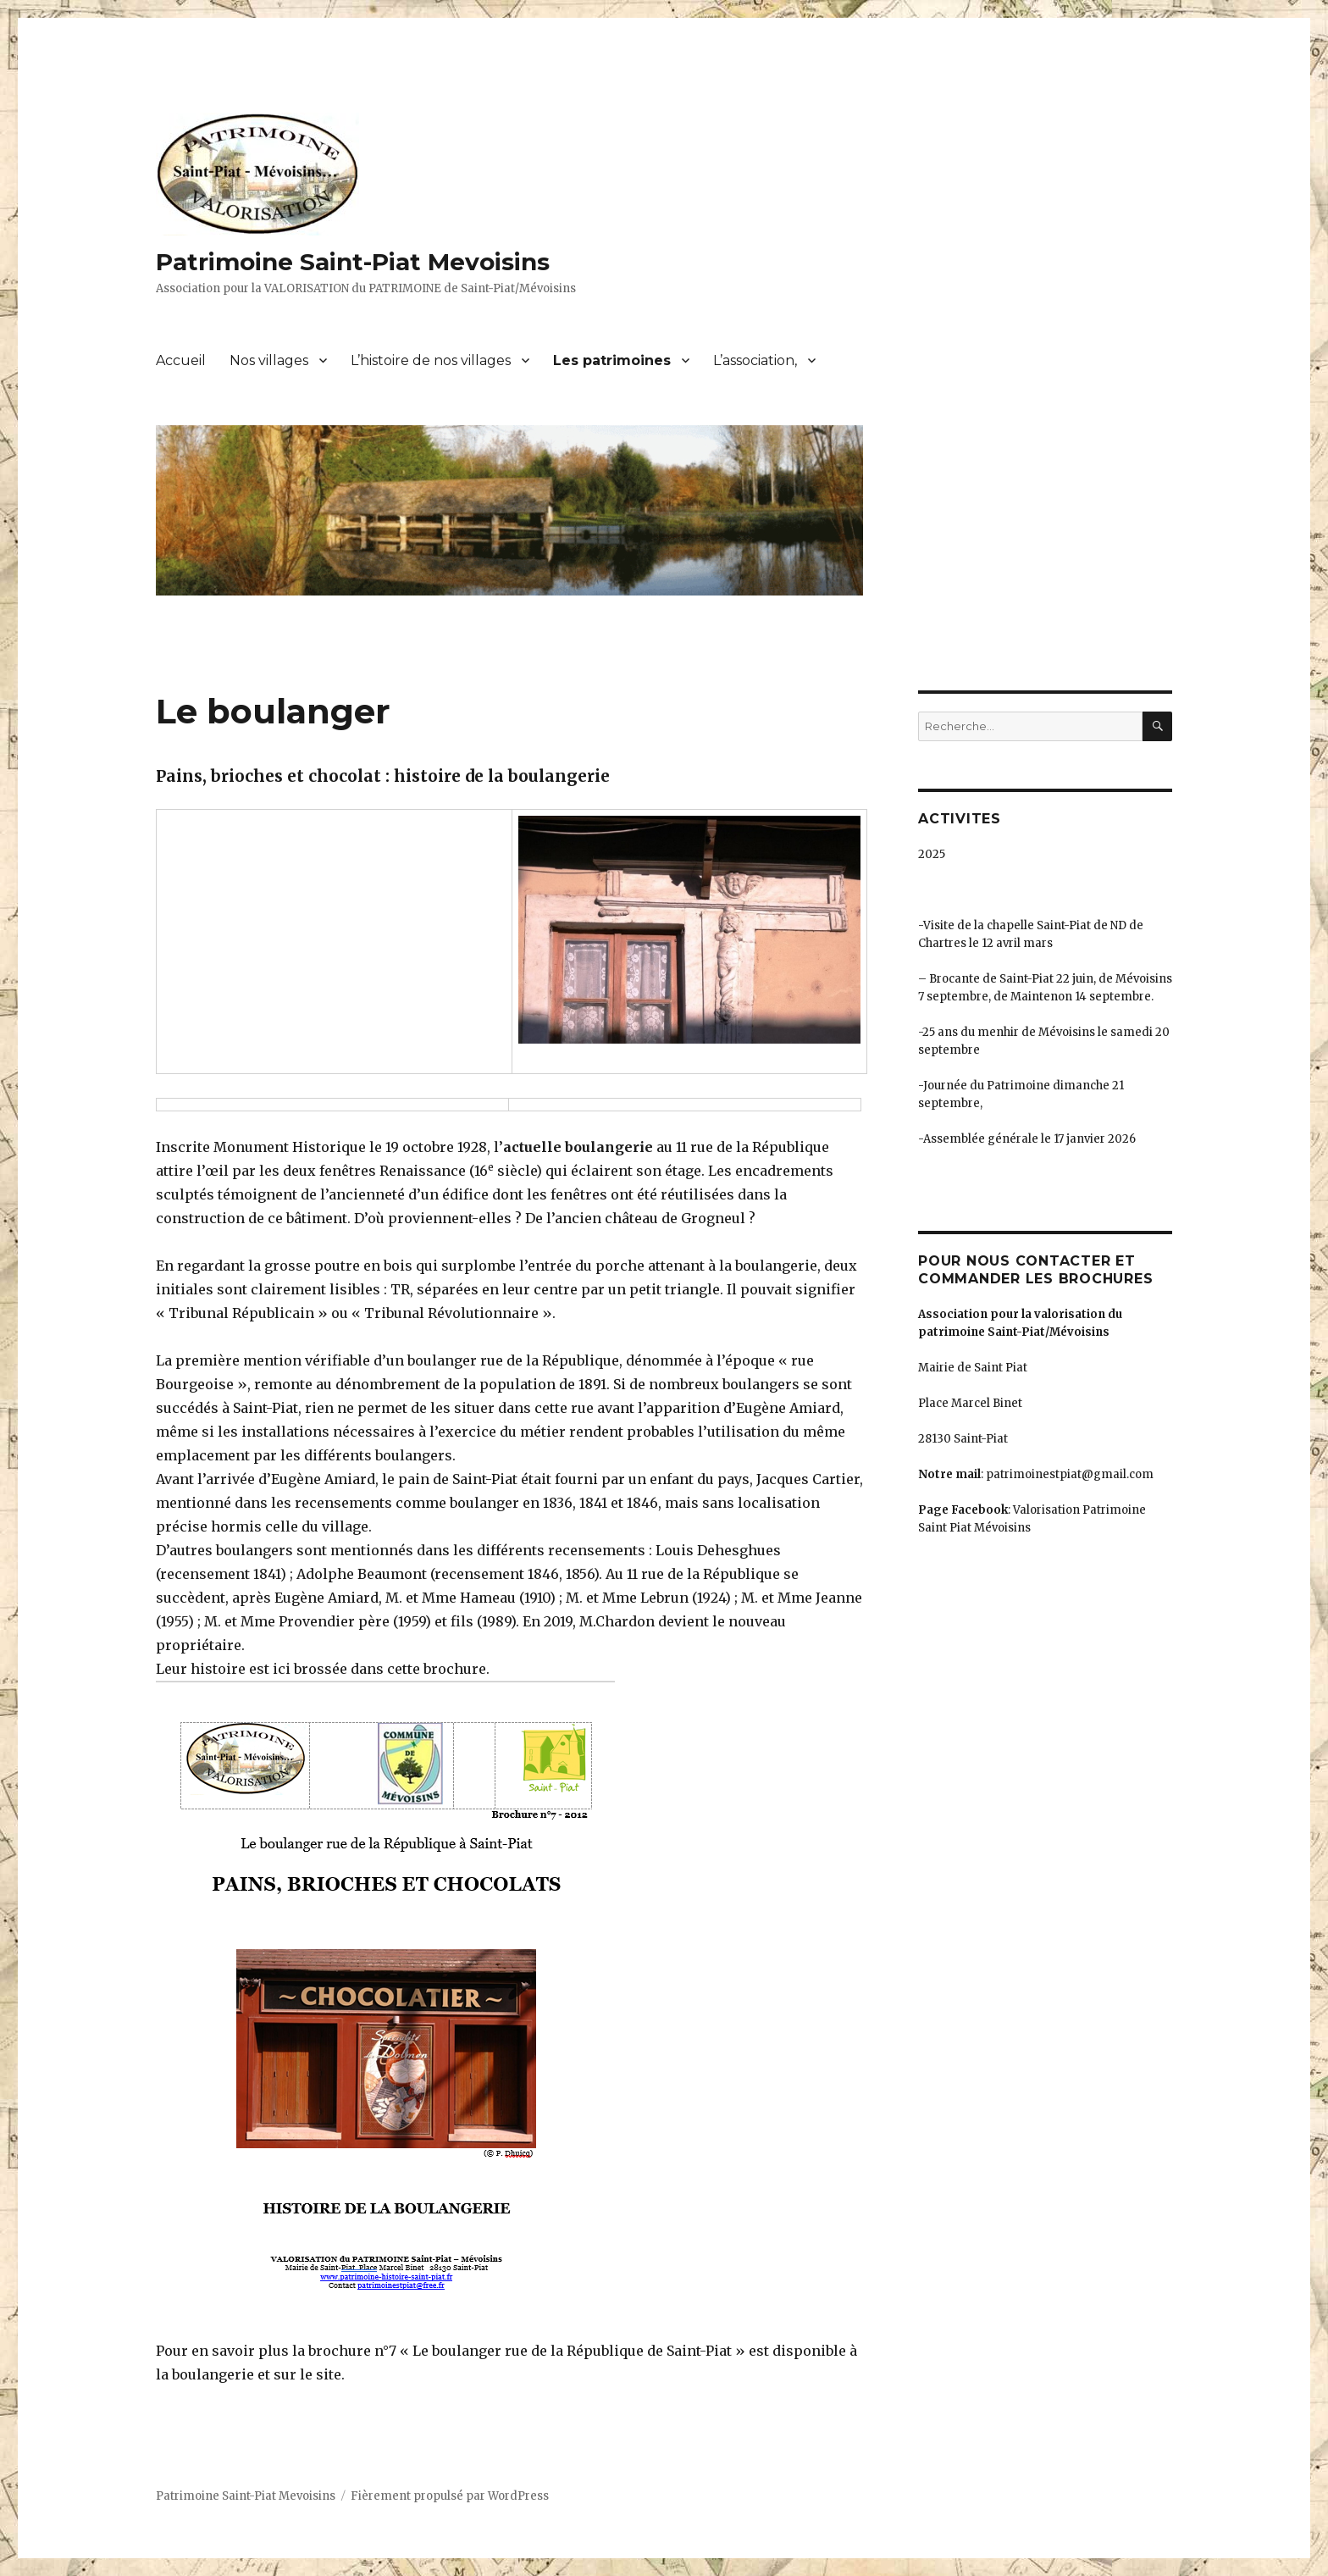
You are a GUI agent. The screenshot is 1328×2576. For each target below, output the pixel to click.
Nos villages (269, 360)
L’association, (755, 360)
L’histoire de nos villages (431, 360)
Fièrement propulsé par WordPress (450, 2496)
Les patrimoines (612, 360)
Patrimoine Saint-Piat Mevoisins (353, 261)
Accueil (181, 360)
